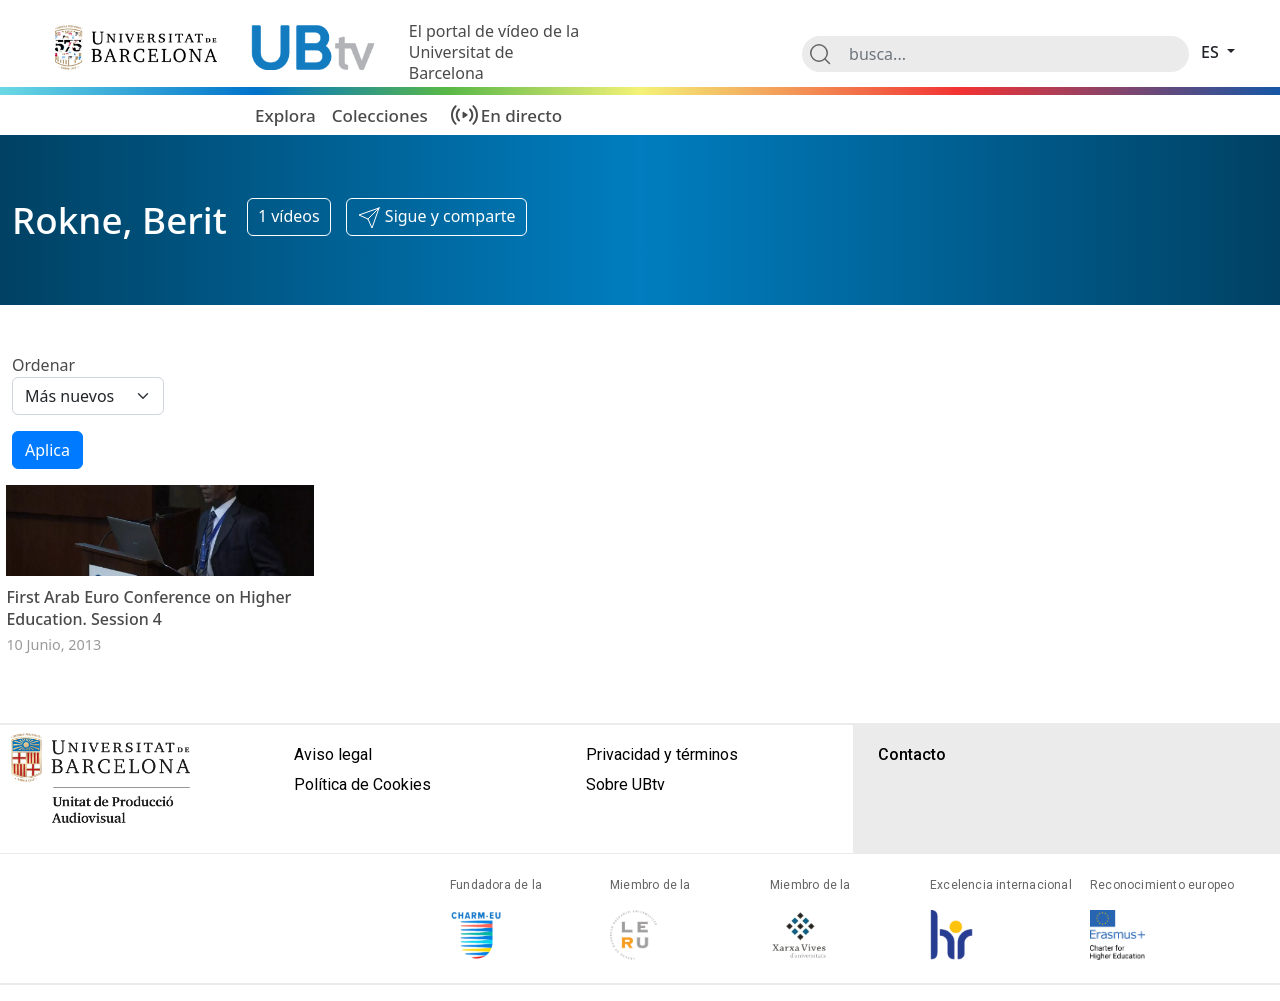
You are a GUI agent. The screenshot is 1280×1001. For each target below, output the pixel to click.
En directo (522, 115)
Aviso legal (333, 817)
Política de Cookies (362, 847)
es (1212, 52)
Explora (285, 115)
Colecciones (380, 115)
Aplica (47, 450)
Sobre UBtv (625, 847)
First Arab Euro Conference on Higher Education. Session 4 (148, 671)
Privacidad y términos (662, 817)
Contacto (912, 817)
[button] (436, 217)
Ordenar (43, 365)
